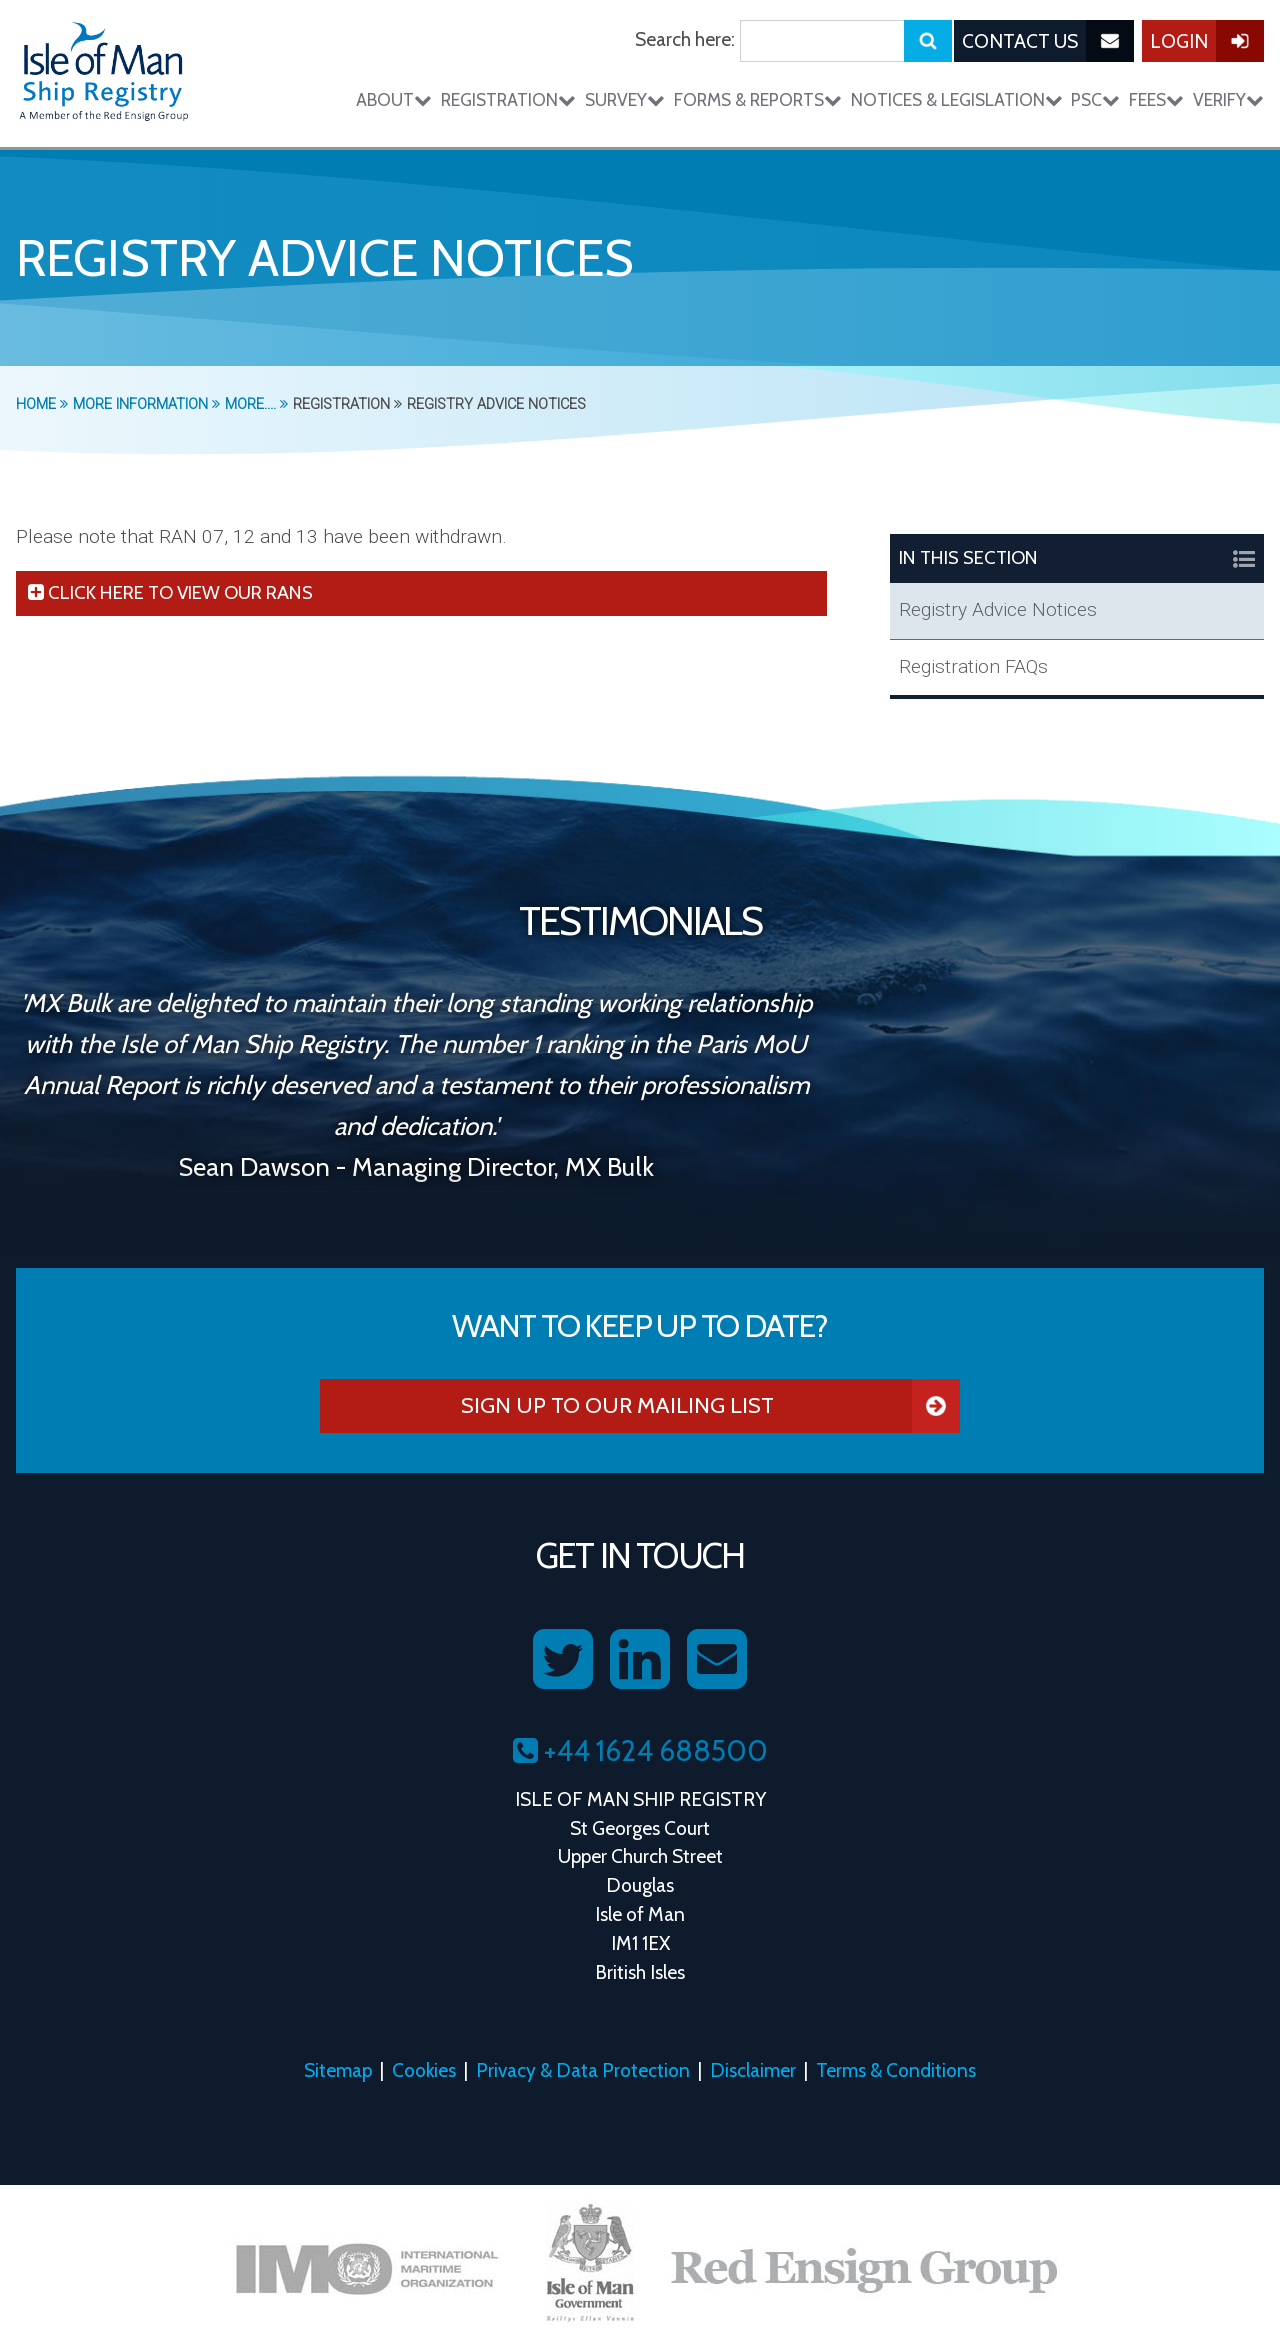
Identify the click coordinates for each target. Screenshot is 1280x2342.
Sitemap (338, 2070)
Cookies (424, 2070)
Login (1207, 41)
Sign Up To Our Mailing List (710, 1406)
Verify (1228, 99)
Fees (1156, 99)
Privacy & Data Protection (583, 2070)
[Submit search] (928, 41)
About (394, 99)
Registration (508, 99)
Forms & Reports (758, 99)
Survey (625, 99)
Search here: (685, 39)
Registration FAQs (973, 666)
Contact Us (1048, 41)
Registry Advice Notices (998, 609)
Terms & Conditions (896, 2070)
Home (42, 404)
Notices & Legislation (957, 99)
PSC (1095, 99)
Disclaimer (753, 2070)
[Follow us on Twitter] (563, 1660)
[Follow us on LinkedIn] (640, 1660)
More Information (146, 404)
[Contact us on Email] (717, 1660)
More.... (256, 404)
